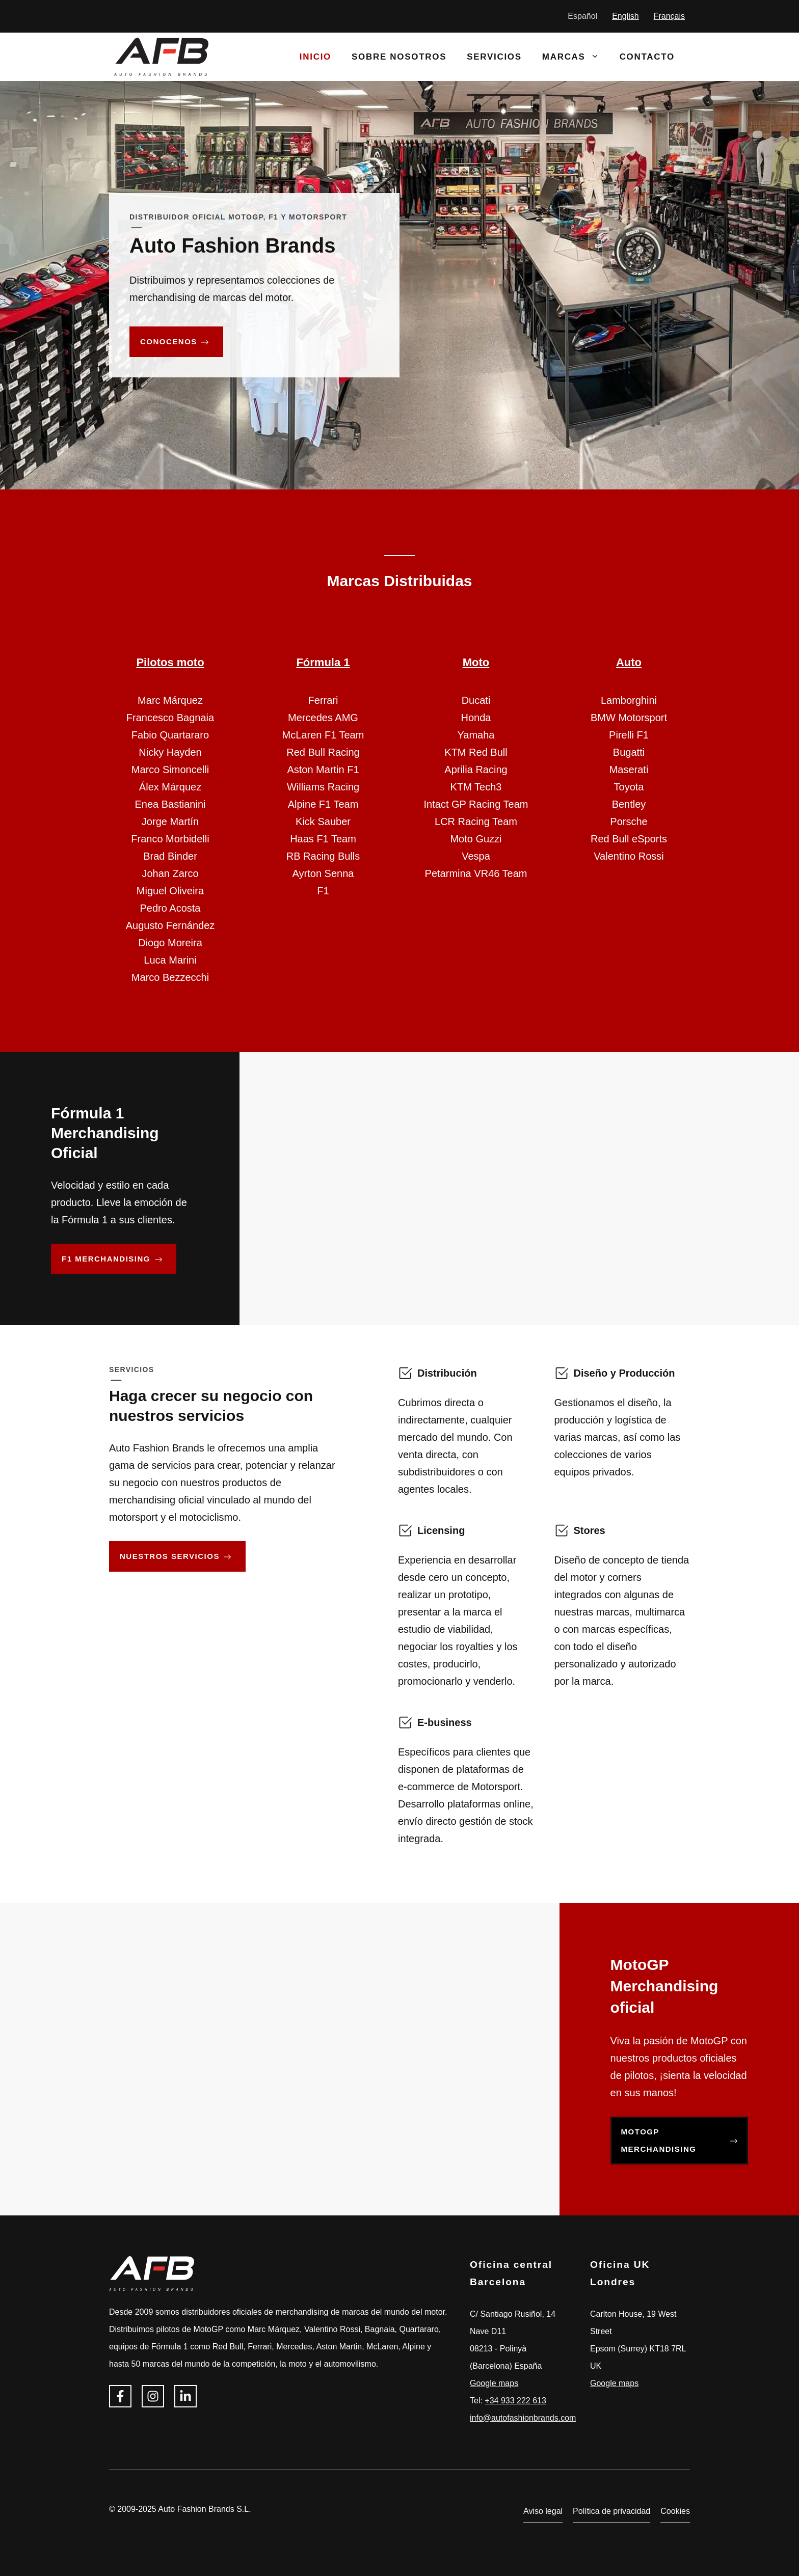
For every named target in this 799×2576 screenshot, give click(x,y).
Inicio (315, 57)
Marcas (575, 57)
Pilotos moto (170, 662)
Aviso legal (543, 2511)
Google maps (494, 2383)
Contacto (647, 57)
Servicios (494, 57)
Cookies (675, 2511)
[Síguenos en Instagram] (153, 2396)
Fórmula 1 (323, 662)
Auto (629, 662)
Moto (476, 662)
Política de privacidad (611, 2511)
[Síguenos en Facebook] (120, 2396)
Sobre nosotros (399, 57)
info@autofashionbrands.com (523, 2418)
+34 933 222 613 (515, 2400)
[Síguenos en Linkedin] (185, 2396)
